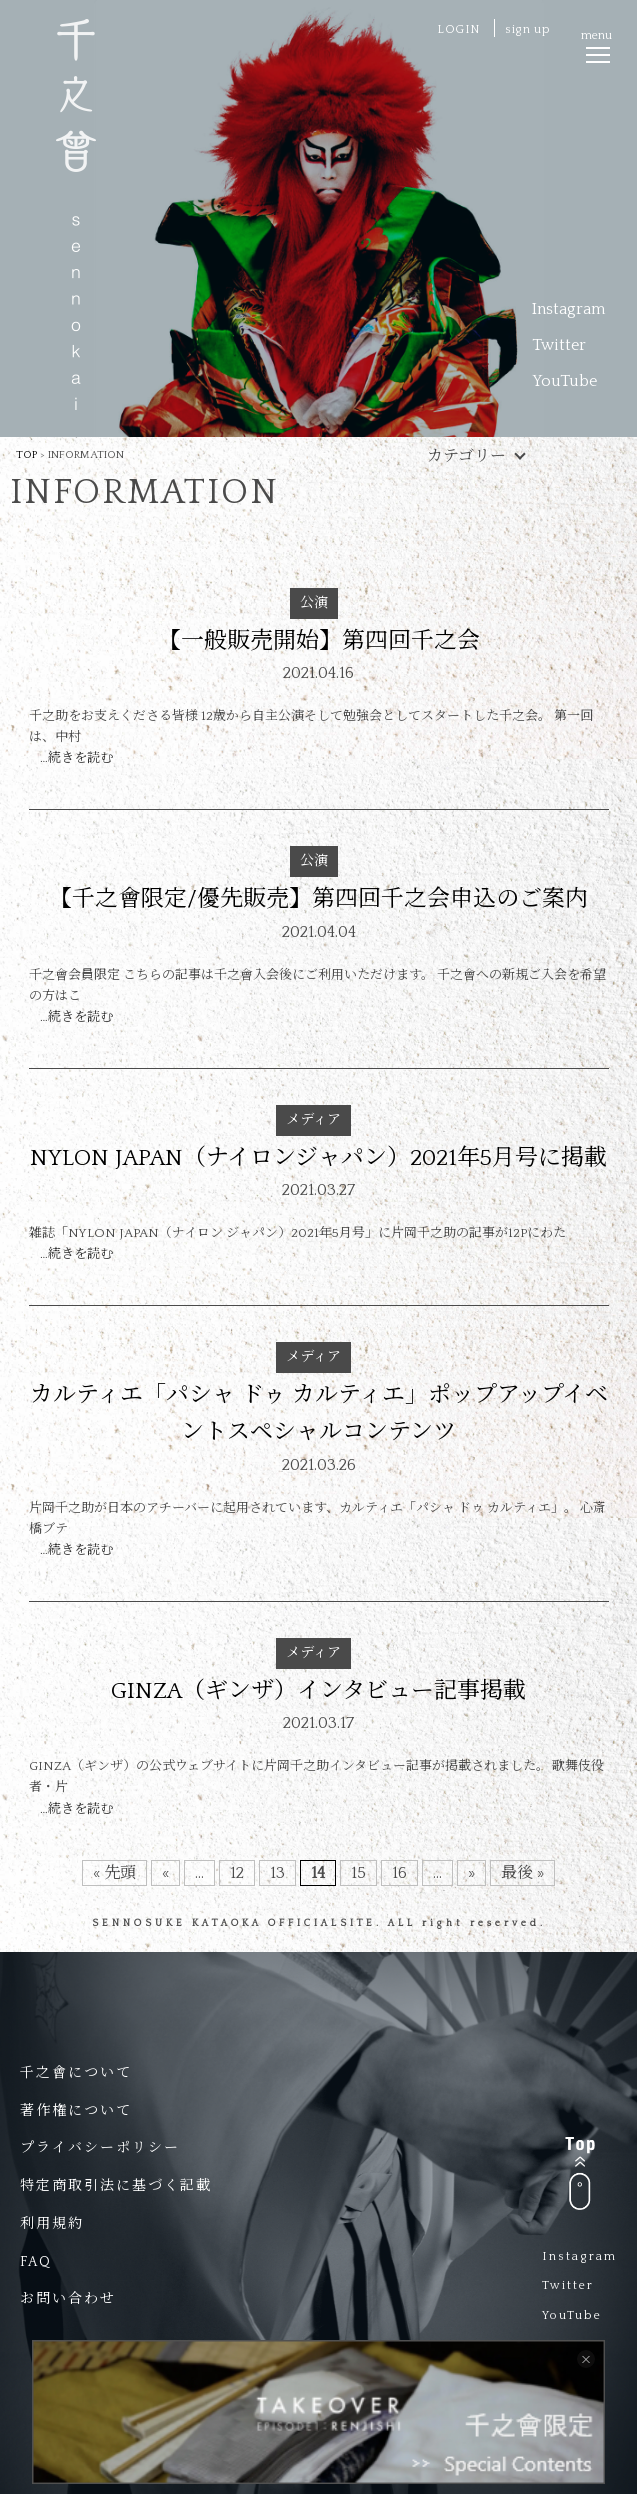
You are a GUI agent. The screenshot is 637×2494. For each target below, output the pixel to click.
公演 (314, 603)
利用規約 (52, 2224)
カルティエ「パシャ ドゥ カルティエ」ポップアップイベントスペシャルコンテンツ (319, 1413)
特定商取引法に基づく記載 (116, 2186)
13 (277, 1873)
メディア (313, 1120)
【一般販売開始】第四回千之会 (319, 641)
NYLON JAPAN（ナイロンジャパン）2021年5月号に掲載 (318, 1158)
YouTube (564, 381)
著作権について (76, 2111)
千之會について (76, 2073)
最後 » (522, 1873)
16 (399, 1873)
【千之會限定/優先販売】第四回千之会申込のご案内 (318, 899)
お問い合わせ (68, 2299)
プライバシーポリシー (100, 2148)
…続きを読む (76, 758)
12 (237, 1873)
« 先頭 (114, 1873)
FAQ (36, 2262)
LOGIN (458, 29)
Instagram (568, 309)
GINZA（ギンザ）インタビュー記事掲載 (318, 1691)
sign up (527, 29)
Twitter (559, 345)
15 (358, 1873)
